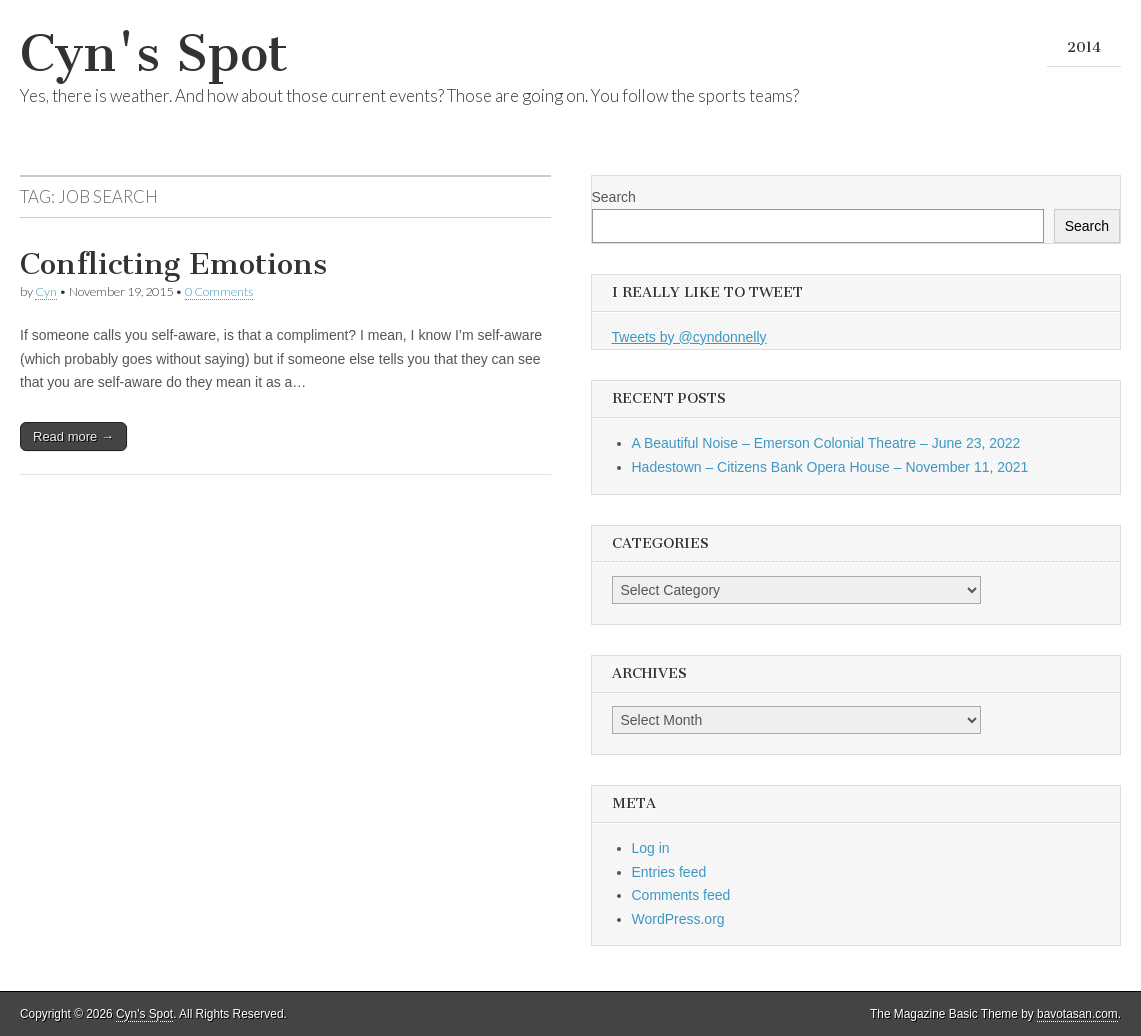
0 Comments (219, 291)
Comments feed (681, 895)
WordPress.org (678, 919)
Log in (651, 848)
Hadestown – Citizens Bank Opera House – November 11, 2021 (830, 467)
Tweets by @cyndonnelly (689, 337)
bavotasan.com (1077, 1014)
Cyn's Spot (154, 53)
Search (614, 197)
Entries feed (669, 872)
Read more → (73, 436)
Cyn (46, 291)
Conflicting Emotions (173, 264)
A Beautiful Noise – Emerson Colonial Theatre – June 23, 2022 (826, 443)
